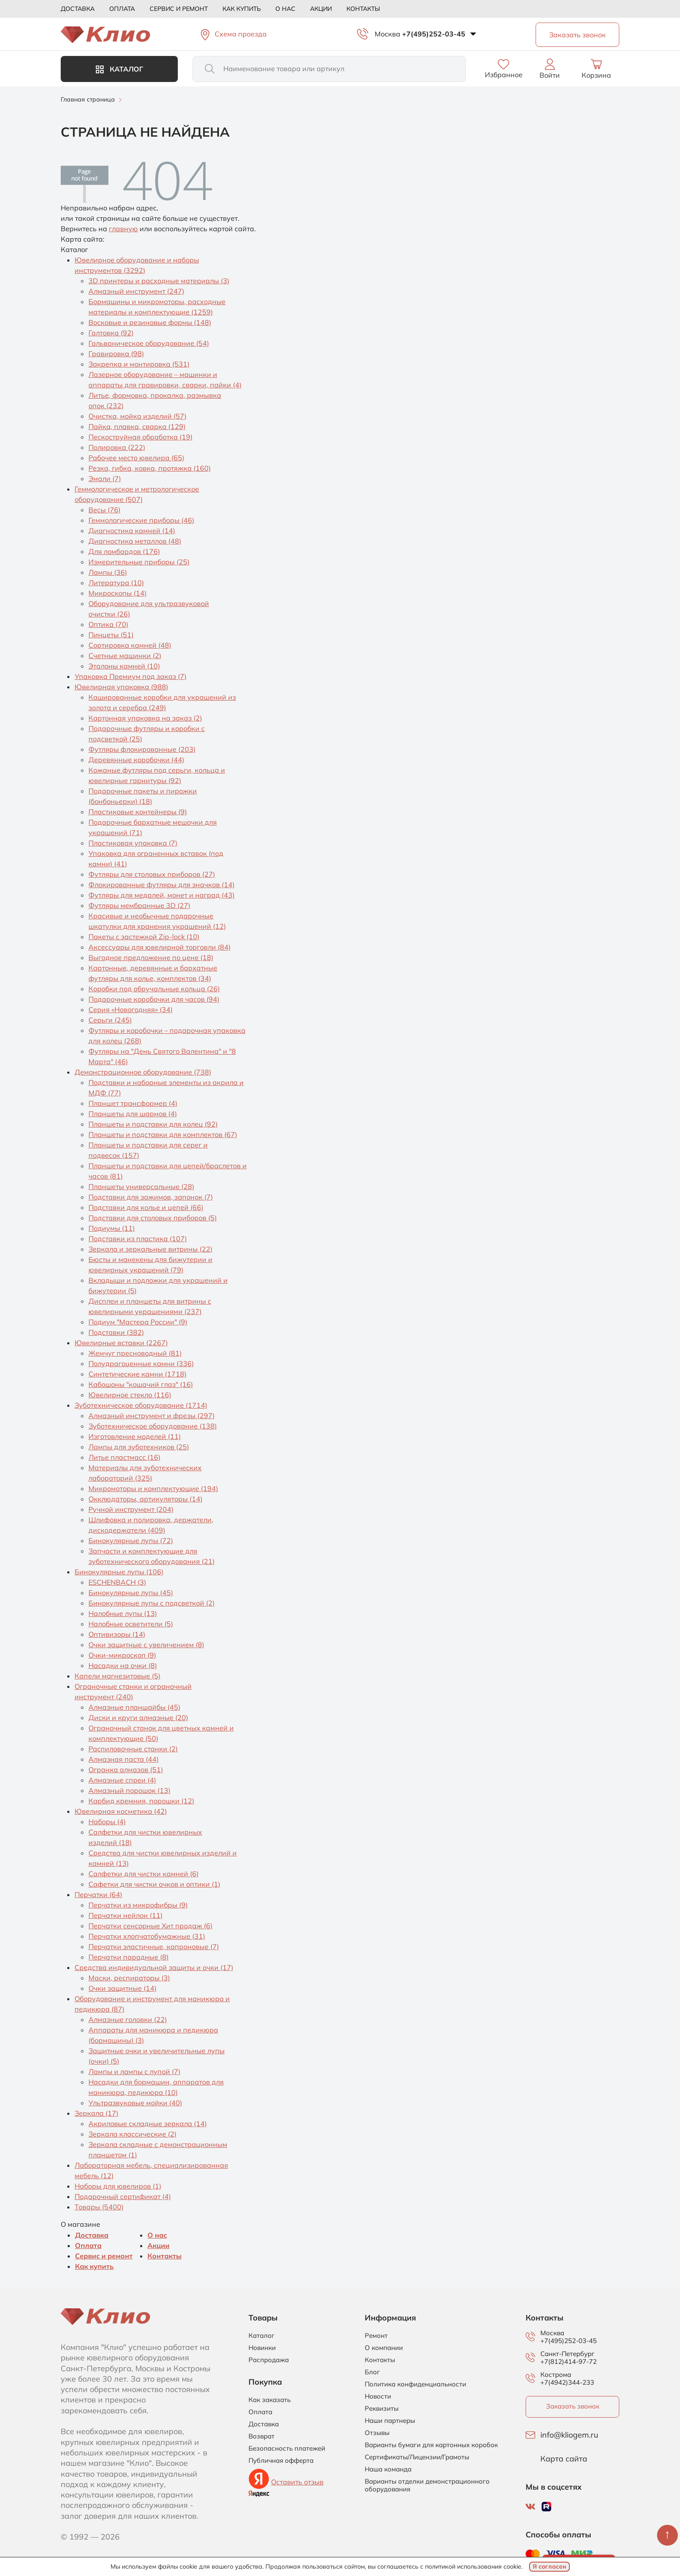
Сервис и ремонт (179, 9)
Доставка (78, 9)
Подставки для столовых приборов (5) (152, 1217)
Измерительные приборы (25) (139, 561)
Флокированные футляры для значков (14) (161, 884)
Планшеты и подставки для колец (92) (153, 1124)
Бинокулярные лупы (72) (130, 1540)
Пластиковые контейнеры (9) (137, 811)
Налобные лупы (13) (122, 1613)
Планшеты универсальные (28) (141, 1186)
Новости (378, 2396)
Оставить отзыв (297, 2482)
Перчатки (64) (98, 1894)
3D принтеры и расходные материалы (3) (158, 280)
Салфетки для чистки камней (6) (143, 1873)
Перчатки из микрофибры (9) (138, 1905)
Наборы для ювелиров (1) (118, 2186)
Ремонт (376, 2336)
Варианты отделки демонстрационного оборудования (427, 2485)
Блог (372, 2372)
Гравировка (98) (116, 353)
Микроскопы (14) (117, 593)
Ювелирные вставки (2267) (121, 1342)
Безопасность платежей (286, 2448)
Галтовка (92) (111, 332)
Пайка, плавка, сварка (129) (137, 426)
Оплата (122, 9)
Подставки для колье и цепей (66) (145, 1207)
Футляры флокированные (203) (142, 749)
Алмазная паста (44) (123, 1759)
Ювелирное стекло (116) (129, 1394)
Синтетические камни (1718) (137, 1374)
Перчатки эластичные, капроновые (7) (153, 1946)
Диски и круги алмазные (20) (138, 1717)
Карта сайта (563, 2459)
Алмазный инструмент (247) (136, 291)
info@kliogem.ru (569, 2435)
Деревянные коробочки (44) (136, 759)
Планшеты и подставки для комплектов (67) (162, 1134)
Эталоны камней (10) (124, 666)
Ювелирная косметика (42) (121, 1811)
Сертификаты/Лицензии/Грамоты (417, 2457)
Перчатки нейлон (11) (125, 1915)
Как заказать (269, 2400)
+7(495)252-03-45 (433, 33)
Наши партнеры (390, 2421)
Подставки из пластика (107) (137, 1238)
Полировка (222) (116, 447)
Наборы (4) (107, 1821)
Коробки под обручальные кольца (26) (154, 988)
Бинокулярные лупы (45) (130, 1592)
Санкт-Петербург (567, 2354)
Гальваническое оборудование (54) (148, 343)
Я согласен (549, 2566)
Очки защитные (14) (122, 1988)
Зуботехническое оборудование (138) (152, 1426)
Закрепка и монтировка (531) (139, 364)
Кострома (555, 2375)
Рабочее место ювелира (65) (136, 457)
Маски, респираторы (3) (129, 1977)
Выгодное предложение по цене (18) (150, 957)
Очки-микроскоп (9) (122, 1655)
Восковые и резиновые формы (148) (149, 322)
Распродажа (268, 2360)
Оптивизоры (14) (116, 1634)
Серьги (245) (110, 1020)
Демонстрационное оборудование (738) (143, 1072)
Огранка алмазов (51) (125, 1769)
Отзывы (377, 2433)
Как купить (241, 9)
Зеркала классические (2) (132, 2134)
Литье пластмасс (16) (124, 1457)
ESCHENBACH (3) (117, 1582)
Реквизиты (382, 2408)
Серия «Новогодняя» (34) (130, 1009)
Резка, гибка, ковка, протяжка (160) (149, 468)
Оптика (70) (108, 624)
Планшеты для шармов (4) (132, 1113)
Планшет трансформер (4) (132, 1103)
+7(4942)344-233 (567, 2382)
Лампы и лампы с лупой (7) (134, 2071)
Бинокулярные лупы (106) (119, 1571)
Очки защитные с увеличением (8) (146, 1644)
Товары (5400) (99, 2206)
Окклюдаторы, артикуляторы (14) (145, 1498)
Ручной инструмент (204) (130, 1509)
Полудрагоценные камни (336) (141, 1363)
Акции (321, 9)
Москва (387, 33)
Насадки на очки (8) (122, 1665)
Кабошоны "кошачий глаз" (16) (140, 1384)
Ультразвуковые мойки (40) (135, 2102)
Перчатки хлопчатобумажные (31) (146, 1936)
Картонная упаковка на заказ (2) (145, 718)
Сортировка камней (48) (129, 645)
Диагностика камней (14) (131, 530)
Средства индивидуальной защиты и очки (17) (154, 1967)
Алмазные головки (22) (127, 2019)
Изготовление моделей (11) (134, 1436)
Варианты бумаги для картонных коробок (431, 2445)
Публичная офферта (281, 2461)
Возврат (261, 2436)
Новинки (262, 2348)
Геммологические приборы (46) (141, 520)
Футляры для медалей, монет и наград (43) (161, 895)
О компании (384, 2348)
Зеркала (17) (96, 2113)
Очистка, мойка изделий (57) (137, 416)
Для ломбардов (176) (124, 551)
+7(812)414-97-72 (568, 2361)
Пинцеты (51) (111, 634)
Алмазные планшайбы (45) (134, 1707)
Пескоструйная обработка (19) (140, 437)
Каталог (119, 69)
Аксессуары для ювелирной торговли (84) (159, 947)
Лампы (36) (107, 572)
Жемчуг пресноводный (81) (135, 1353)
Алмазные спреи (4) (122, 1780)
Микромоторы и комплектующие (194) (153, 1488)
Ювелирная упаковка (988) (121, 686)
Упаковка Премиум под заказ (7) (130, 676)
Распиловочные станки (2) (133, 1748)
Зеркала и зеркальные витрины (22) (150, 1249)
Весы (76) (104, 509)
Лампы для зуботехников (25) (138, 1446)
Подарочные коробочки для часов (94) (153, 999)
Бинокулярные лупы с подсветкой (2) (151, 1603)
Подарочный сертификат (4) (123, 2196)
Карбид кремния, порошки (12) (141, 1800)
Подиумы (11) (111, 1228)
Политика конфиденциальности (415, 2384)
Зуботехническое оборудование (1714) (141, 1405)
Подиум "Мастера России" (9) (137, 1321)
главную (123, 228)
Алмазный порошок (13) (129, 1790)
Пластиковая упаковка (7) (132, 843)
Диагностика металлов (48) (134, 541)
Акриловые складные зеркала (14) (147, 2123)
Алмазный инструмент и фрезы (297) (151, 1415)
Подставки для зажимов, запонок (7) (150, 1197)
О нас (285, 9)
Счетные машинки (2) (124, 655)
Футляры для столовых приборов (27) (151, 874)
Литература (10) (116, 582)
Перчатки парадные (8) (128, 1957)
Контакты (363, 9)
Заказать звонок (572, 2406)
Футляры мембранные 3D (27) (139, 905)
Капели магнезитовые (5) (117, 1675)
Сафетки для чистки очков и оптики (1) (154, 1884)
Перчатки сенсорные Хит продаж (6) (150, 1925)
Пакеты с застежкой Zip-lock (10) (143, 936)
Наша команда (388, 2469)
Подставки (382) (116, 1332)
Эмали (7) (104, 478)
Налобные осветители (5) (130, 1623)
